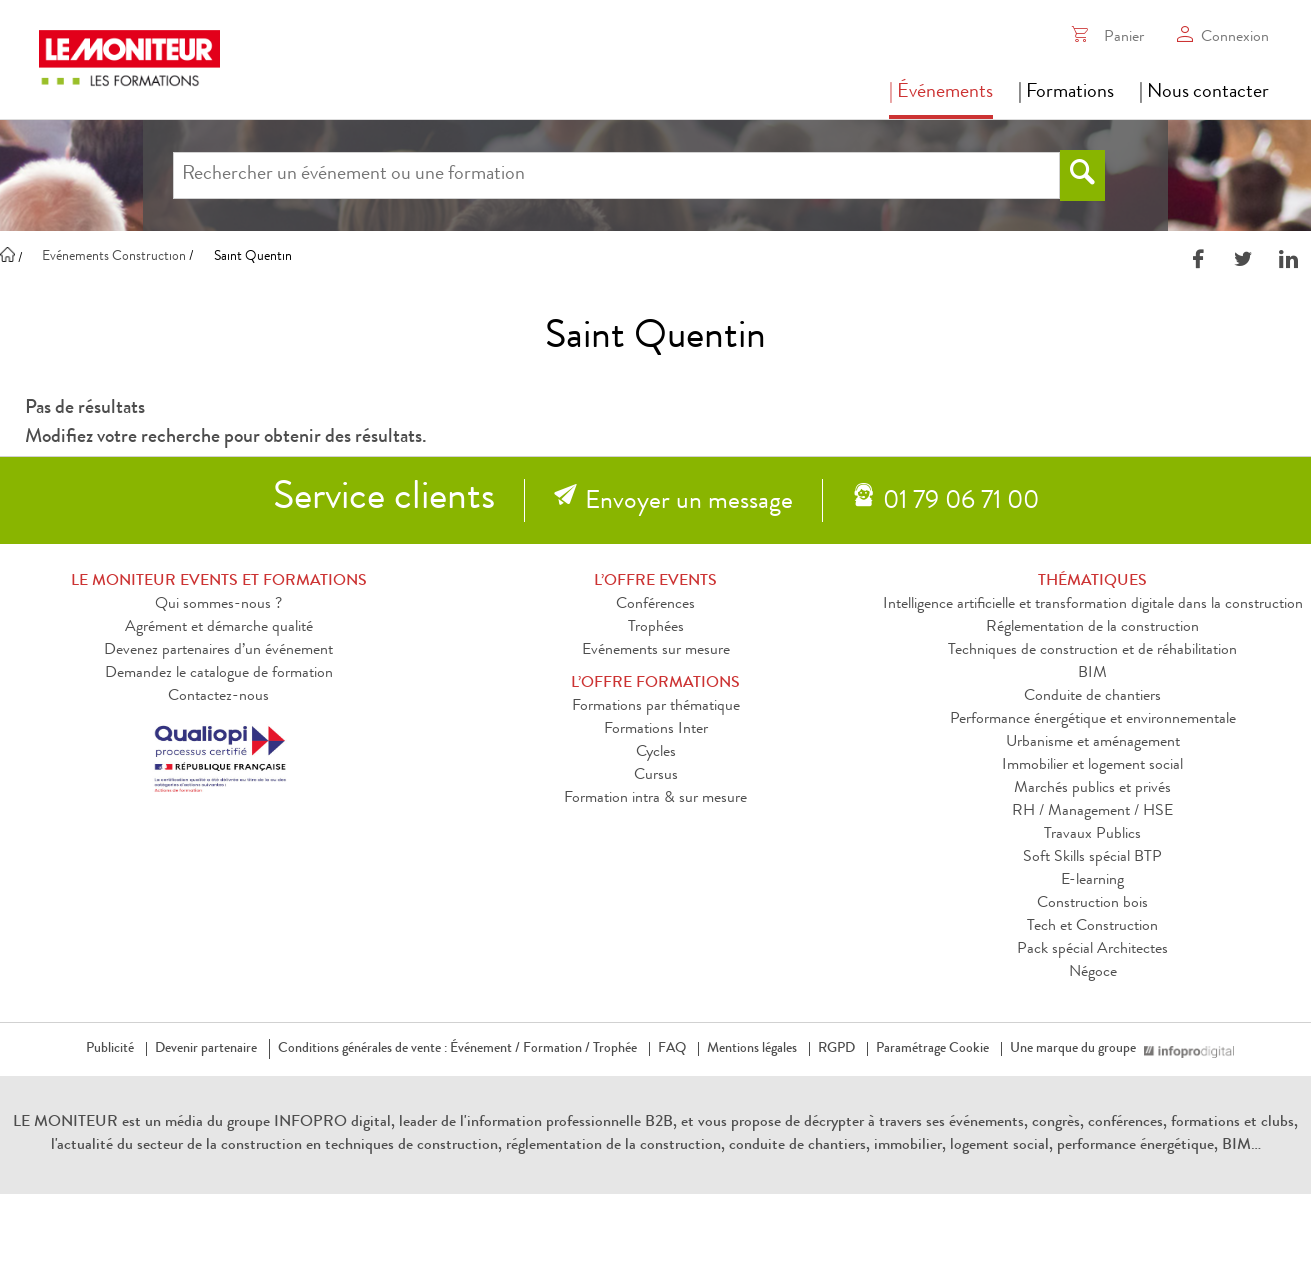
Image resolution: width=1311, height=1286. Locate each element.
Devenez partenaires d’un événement (218, 651)
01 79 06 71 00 (961, 503)
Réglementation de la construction (1092, 628)
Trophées (656, 628)
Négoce (1093, 973)
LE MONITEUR (65, 1123)
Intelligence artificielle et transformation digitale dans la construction (1093, 605)
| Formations (1066, 93)
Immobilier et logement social (1092, 766)
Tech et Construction (1092, 927)
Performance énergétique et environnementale (1093, 720)
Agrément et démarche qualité (219, 628)
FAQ (672, 1049)
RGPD (836, 1049)
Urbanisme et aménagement (1093, 743)
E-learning (1092, 881)
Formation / (556, 1049)
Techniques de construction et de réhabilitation (1092, 651)
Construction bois (1092, 904)
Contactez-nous (218, 697)
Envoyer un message (689, 503)
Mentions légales (752, 1049)
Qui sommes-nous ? (218, 605)
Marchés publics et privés (1092, 789)
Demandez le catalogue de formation (219, 674)
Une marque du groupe (1077, 1049)
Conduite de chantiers (1092, 697)
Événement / (485, 1049)
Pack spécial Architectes (1092, 950)
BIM (1092, 674)
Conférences (655, 605)
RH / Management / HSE (1092, 812)
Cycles (656, 753)
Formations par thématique (656, 707)
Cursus (656, 776)
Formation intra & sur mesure (655, 799)
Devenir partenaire (206, 1049)
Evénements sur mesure (656, 651)
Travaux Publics (1092, 835)
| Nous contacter (1204, 93)
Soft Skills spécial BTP (1092, 858)
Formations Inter (656, 730)
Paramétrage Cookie (932, 1049)
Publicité (110, 1049)
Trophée (615, 1049)
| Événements (941, 93)
